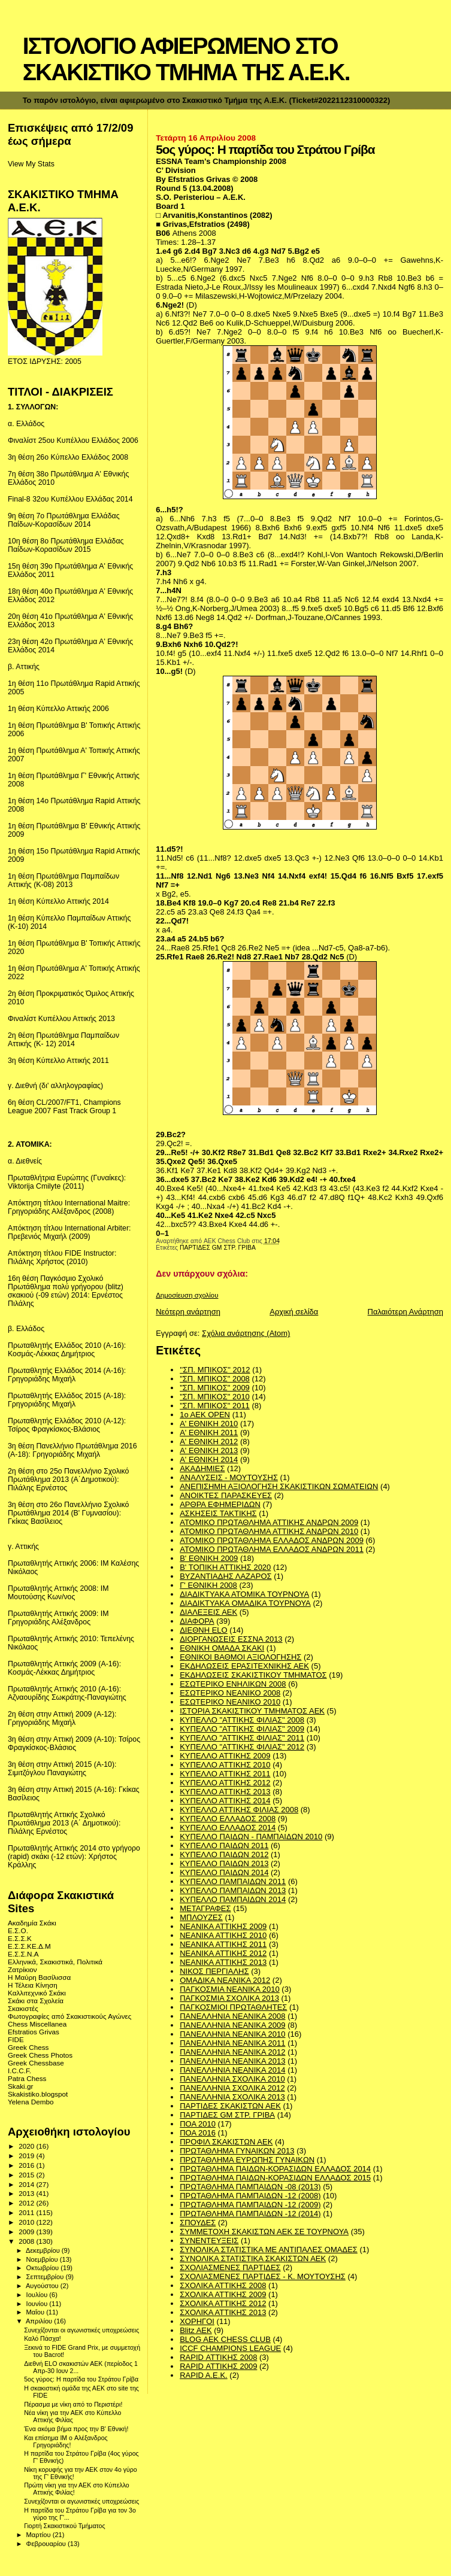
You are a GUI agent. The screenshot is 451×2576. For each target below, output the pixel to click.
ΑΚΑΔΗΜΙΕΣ (202, 1468)
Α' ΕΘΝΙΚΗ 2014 (209, 1459)
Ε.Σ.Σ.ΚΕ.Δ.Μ (29, 1946)
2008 (27, 2241)
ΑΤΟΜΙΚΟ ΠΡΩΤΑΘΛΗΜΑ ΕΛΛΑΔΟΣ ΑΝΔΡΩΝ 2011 (272, 1549)
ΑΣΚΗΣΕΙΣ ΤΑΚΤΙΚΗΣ (218, 1513)
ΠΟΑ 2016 (198, 2132)
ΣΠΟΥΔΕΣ (198, 2222)
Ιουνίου (38, 2303)
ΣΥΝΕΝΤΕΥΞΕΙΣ (209, 2240)
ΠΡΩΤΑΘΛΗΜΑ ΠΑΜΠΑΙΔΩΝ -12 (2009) (250, 2204)
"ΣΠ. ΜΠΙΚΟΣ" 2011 (215, 1405)
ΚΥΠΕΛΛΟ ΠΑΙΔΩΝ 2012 (224, 1854)
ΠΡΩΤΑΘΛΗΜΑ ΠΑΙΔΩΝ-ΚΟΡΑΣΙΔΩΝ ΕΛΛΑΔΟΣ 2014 (275, 2168)
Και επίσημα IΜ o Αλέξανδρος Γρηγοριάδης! (66, 2441)
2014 (27, 2184)
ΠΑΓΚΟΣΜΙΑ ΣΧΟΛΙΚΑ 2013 (229, 1998)
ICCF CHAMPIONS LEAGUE (230, 2348)
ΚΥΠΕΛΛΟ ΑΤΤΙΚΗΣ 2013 (225, 1791)
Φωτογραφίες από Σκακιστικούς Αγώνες (69, 2016)
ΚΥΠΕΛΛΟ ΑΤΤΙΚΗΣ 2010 (225, 1764)
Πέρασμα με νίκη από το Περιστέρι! (73, 2404)
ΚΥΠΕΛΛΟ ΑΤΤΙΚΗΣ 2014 (225, 1800)
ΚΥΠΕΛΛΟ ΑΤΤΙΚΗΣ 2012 (225, 1782)
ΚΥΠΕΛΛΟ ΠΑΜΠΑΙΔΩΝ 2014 (233, 1899)
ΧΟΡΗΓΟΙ (197, 2321)
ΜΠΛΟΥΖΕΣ (201, 1917)
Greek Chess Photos (40, 2055)
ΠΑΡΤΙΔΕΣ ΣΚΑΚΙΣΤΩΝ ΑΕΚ (230, 2105)
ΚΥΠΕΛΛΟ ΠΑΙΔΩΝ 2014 (224, 1872)
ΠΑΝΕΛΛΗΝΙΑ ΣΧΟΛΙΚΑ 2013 (232, 2096)
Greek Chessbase (36, 2063)
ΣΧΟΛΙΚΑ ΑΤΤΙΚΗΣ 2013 (223, 2312)
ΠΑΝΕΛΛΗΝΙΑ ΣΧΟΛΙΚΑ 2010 (232, 2078)
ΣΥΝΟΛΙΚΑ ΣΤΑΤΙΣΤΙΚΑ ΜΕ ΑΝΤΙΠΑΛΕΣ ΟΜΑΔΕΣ (269, 2249)
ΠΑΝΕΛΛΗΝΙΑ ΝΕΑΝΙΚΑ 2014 (232, 2069)
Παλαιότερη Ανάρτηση (405, 1311)
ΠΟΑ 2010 (198, 2123)
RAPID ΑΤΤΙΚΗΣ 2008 (218, 2357)
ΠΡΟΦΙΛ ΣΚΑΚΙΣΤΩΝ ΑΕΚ (226, 2141)
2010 (27, 2222)
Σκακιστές (23, 2008)
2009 (27, 2231)
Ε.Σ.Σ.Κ (20, 1938)
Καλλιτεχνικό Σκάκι (37, 1993)
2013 (27, 2193)
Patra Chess (27, 2078)
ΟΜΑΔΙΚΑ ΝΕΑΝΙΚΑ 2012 (225, 1980)
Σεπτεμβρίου (46, 2276)
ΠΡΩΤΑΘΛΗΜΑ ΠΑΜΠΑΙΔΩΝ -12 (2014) (250, 2213)
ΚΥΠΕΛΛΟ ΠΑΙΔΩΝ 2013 (224, 1863)
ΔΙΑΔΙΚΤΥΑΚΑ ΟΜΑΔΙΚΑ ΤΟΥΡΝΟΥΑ (245, 1603)
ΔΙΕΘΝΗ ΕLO (203, 1630)
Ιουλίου (38, 2294)
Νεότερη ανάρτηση (188, 1311)
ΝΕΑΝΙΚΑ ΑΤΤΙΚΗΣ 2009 (223, 1926)
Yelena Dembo (30, 2102)
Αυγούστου (43, 2285)
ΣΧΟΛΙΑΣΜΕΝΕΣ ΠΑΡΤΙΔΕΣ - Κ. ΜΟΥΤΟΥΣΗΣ (263, 2276)
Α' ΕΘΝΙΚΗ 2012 (209, 1441)
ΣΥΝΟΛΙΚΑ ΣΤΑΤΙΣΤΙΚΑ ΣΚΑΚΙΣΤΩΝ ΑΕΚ (253, 2258)
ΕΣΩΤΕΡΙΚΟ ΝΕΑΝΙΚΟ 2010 (230, 1701)
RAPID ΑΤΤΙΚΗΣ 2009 (218, 2366)
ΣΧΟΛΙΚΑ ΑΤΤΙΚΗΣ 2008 (223, 2285)
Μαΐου (36, 2312)
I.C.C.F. (19, 2070)
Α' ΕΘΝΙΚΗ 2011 (209, 1432)
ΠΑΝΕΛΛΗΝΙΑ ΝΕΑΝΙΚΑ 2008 (232, 2016)
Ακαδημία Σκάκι (32, 1923)
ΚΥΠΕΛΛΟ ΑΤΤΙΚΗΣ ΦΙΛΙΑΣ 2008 (239, 1809)
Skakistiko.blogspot (38, 2094)
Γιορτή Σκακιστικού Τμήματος (64, 2525)
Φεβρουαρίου (47, 2543)
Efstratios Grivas (33, 2032)
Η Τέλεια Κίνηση (32, 1985)
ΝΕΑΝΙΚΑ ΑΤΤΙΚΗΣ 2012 (223, 1953)
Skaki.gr (20, 2086)
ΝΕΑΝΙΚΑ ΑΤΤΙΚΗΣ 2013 (223, 1962)
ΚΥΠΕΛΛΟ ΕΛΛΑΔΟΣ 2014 (228, 1827)
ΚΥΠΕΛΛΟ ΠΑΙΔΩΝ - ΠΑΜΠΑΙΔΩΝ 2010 (251, 1836)
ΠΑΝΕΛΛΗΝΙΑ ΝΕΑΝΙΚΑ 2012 (232, 2052)
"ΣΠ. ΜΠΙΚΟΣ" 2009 (215, 1387)
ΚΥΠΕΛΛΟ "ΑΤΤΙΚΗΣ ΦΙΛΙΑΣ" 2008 (242, 1719)
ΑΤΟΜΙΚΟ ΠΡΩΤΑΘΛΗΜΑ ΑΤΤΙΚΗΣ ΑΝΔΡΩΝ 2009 (269, 1522)
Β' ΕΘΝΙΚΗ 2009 (209, 1558)
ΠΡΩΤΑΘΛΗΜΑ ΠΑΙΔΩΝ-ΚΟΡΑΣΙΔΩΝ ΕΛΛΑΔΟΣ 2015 (275, 2177)
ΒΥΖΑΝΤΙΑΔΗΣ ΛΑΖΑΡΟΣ (225, 1576)
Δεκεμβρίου (44, 2250)
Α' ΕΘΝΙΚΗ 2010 (209, 1423)
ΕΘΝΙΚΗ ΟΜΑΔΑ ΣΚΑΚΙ (222, 1648)
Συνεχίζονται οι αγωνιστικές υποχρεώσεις (81, 2330)
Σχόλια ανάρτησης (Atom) (246, 1333)
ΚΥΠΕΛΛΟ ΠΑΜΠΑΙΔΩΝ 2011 (233, 1881)
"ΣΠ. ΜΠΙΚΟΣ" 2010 (215, 1396)
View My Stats (31, 164)
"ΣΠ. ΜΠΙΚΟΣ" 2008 (215, 1378)
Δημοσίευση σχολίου (187, 1295)
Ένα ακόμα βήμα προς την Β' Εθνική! (76, 2428)
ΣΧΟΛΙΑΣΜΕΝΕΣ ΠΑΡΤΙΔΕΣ (230, 2267)
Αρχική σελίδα (294, 1311)
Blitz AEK (195, 2330)
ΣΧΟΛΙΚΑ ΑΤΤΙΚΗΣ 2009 (223, 2294)
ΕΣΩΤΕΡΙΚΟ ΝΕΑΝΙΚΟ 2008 (230, 1692)
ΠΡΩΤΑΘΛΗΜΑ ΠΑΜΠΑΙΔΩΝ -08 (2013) (250, 2186)
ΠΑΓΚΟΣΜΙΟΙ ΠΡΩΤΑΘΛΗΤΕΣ (233, 2007)
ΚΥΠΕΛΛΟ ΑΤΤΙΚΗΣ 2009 (225, 1755)
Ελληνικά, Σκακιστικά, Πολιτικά (55, 1962)
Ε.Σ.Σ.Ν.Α (23, 1954)
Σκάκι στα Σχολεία (35, 2000)
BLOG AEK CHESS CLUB (225, 2339)
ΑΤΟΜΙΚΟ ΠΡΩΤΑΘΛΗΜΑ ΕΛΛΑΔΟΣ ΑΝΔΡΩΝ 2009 (272, 1540)
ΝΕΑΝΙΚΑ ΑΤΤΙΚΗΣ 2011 (223, 1944)
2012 (27, 2203)
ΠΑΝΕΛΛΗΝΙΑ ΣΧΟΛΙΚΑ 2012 (232, 2087)
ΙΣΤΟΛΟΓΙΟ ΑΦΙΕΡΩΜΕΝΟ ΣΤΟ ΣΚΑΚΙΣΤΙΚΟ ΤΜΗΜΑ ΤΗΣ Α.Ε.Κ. (186, 59)
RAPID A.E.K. (203, 2375)
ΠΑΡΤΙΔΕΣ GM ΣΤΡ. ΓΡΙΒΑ (218, 1247)
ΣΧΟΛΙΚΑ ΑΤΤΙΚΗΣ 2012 (223, 2303)
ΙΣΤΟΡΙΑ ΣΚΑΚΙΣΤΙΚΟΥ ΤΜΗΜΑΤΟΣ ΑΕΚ (252, 1710)
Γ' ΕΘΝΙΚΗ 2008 (208, 1585)
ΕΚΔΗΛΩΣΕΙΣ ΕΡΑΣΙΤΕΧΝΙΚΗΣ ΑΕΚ (244, 1665)
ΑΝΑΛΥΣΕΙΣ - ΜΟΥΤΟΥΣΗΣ (229, 1477)
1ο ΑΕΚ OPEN (205, 1414)
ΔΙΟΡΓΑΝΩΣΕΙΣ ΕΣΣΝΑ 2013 (231, 1639)
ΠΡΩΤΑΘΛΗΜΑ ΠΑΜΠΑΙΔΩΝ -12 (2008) (250, 2195)
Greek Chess (28, 2047)
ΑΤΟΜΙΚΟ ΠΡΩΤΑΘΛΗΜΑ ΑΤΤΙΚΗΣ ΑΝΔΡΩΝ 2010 (269, 1531)
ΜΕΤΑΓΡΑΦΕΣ (205, 1908)
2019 (27, 2155)
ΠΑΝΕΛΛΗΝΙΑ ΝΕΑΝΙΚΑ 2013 (232, 2060)
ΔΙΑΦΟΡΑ (197, 1621)
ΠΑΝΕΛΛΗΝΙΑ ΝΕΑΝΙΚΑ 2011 (232, 2043)
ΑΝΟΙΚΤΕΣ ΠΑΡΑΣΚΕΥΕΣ (226, 1495)
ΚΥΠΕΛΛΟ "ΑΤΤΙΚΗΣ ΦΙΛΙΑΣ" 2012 (242, 1746)
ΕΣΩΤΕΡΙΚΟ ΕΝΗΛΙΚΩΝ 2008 (233, 1683)
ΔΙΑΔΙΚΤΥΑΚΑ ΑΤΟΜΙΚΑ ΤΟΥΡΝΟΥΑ (244, 1594)
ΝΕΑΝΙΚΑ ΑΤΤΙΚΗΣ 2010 (223, 1935)
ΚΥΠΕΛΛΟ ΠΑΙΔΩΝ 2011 (224, 1845)
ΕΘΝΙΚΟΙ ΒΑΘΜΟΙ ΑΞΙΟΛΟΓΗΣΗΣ (240, 1656)
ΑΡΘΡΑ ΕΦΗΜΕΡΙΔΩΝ (220, 1504)
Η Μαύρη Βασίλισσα (39, 1977)
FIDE (16, 2039)
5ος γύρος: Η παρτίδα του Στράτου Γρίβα (81, 2379)
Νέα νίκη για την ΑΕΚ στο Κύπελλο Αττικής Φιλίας (72, 2416)
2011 (27, 2212)
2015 (27, 2175)
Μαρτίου (39, 2534)
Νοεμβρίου (43, 2259)
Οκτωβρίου (43, 2267)
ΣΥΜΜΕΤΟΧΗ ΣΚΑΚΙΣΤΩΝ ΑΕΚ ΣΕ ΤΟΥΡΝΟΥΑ (264, 2231)
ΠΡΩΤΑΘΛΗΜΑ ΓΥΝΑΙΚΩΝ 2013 (237, 2150)
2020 (27, 2146)
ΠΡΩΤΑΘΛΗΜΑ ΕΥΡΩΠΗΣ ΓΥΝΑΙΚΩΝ (247, 2159)
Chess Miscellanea (37, 2024)
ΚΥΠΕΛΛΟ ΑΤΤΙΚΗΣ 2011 (225, 1773)
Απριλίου (40, 2321)
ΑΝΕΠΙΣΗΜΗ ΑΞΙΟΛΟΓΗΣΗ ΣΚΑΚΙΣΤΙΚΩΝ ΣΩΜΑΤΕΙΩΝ (279, 1486)
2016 (27, 2165)
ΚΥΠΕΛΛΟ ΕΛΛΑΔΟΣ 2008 (228, 1818)
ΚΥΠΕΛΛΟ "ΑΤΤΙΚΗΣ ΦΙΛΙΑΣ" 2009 (242, 1728)
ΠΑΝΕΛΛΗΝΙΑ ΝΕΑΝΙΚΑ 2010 (232, 2034)
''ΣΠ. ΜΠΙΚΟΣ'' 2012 (215, 1369)
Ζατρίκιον (22, 1969)
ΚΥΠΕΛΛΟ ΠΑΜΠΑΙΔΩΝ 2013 (233, 1890)
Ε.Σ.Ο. (18, 1930)
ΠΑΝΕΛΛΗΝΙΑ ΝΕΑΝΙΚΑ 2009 (232, 2025)
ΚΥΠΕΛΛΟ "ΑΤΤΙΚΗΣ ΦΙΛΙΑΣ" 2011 (242, 1737)
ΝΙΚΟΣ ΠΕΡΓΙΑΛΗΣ (214, 1971)
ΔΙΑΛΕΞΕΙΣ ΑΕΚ (208, 1612)
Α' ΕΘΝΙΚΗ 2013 (209, 1450)
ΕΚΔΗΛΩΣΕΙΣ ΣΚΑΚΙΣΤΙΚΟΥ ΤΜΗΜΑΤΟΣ (253, 1674)
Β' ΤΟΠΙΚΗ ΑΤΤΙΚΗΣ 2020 (225, 1567)
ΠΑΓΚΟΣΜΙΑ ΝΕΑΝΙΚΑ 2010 (230, 1989)
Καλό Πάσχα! (42, 2338)
